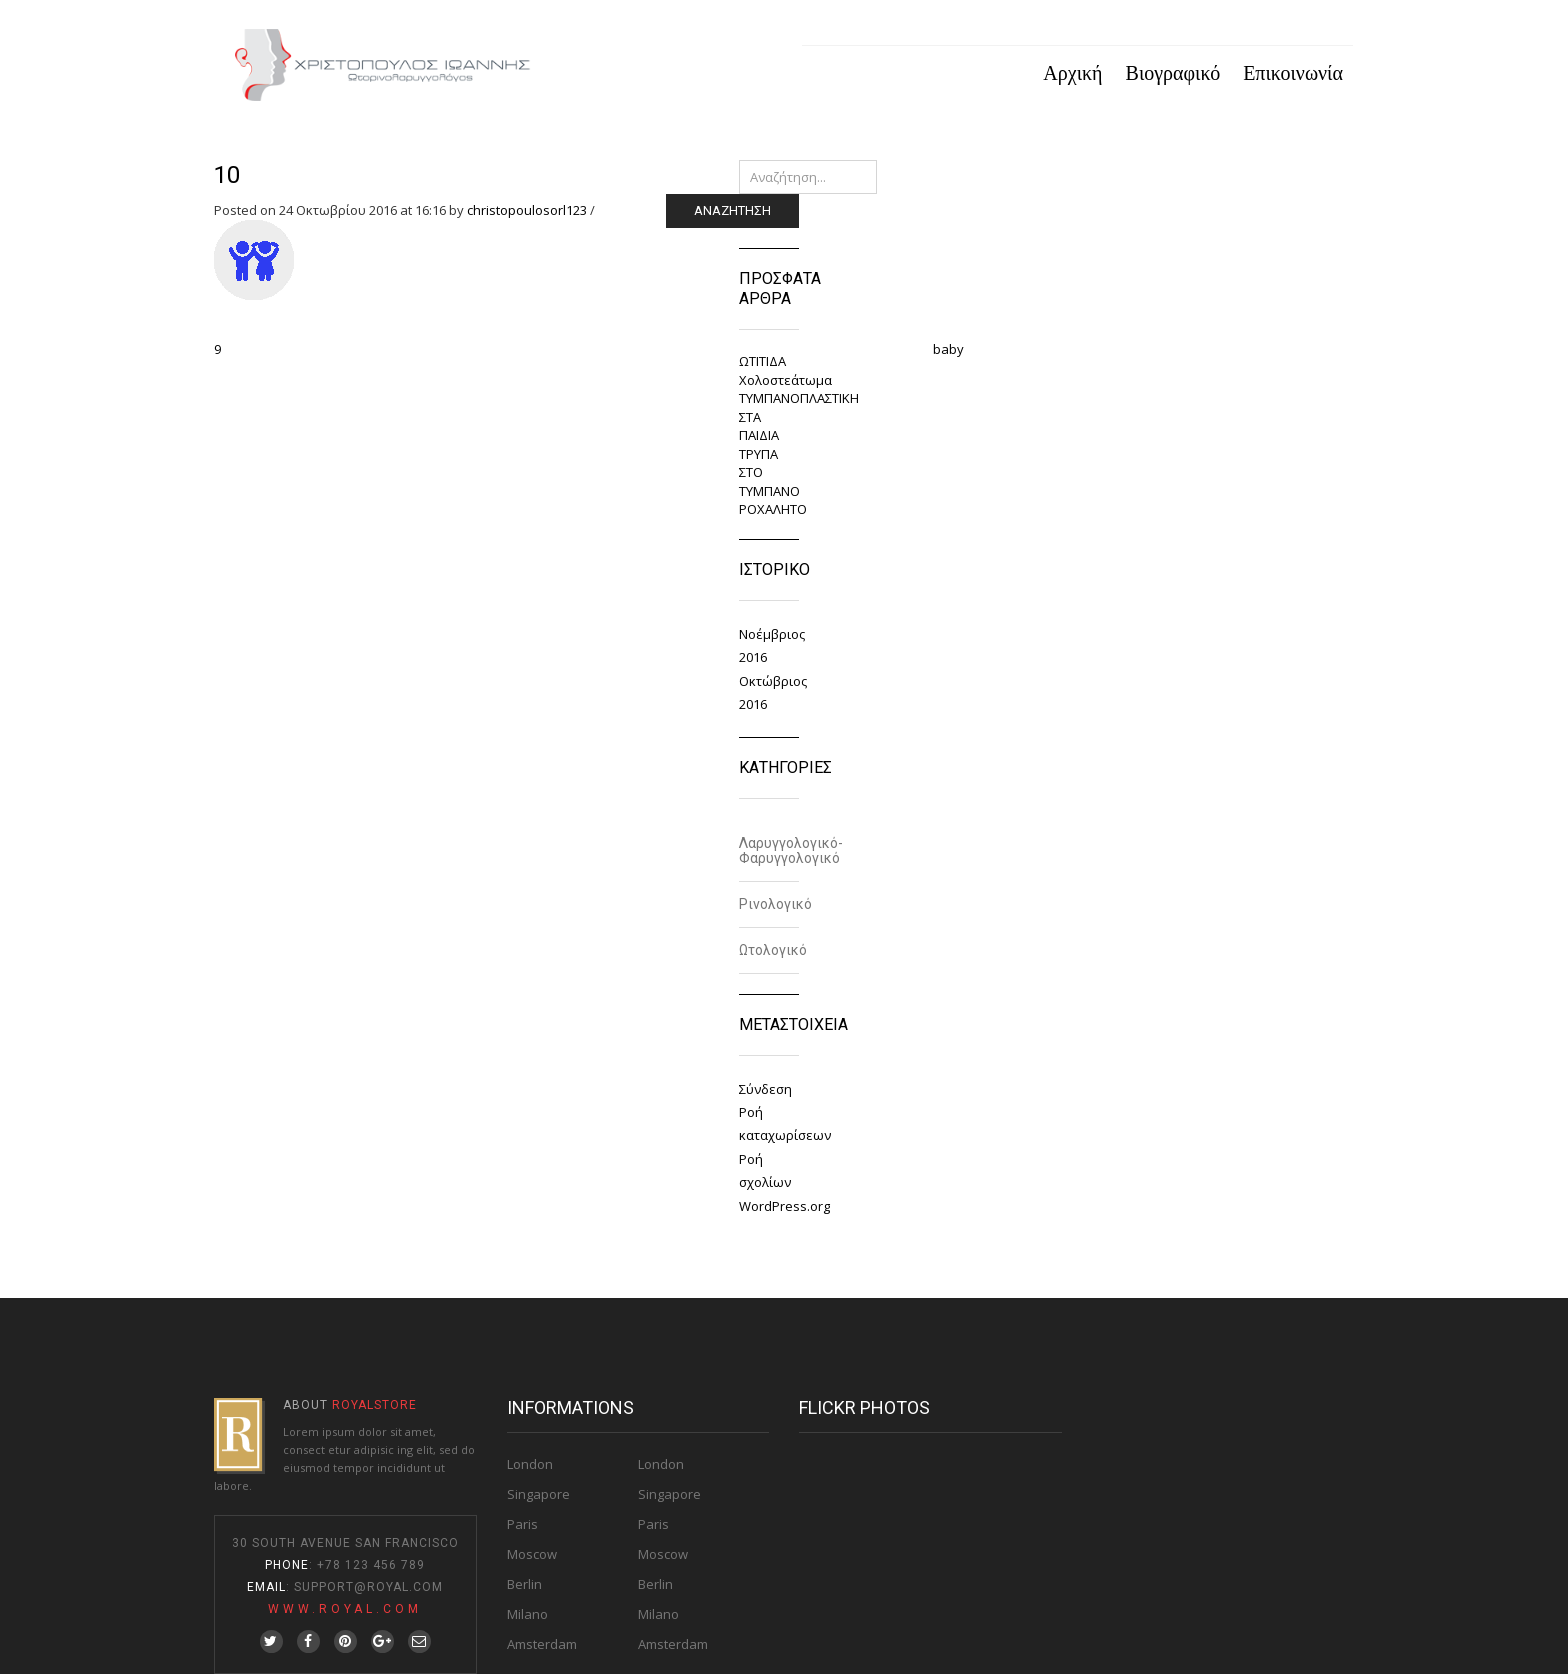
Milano (527, 1619)
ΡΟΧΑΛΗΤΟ (773, 514)
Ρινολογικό (775, 908)
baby (948, 354)
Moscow (532, 1559)
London (530, 1469)
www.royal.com (345, 1614)
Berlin (524, 1589)
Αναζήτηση (732, 215)
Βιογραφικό (1173, 75)
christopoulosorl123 (527, 215)
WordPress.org (784, 1210)
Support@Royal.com (368, 1592)
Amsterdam (542, 1649)
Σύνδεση (765, 1093)
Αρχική (1072, 75)
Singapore (538, 1499)
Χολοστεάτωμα (785, 384)
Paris (522, 1529)
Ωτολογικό (773, 954)
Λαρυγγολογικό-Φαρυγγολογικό (791, 854)
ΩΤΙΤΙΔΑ (762, 366)
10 (227, 180)
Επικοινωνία (1293, 75)
